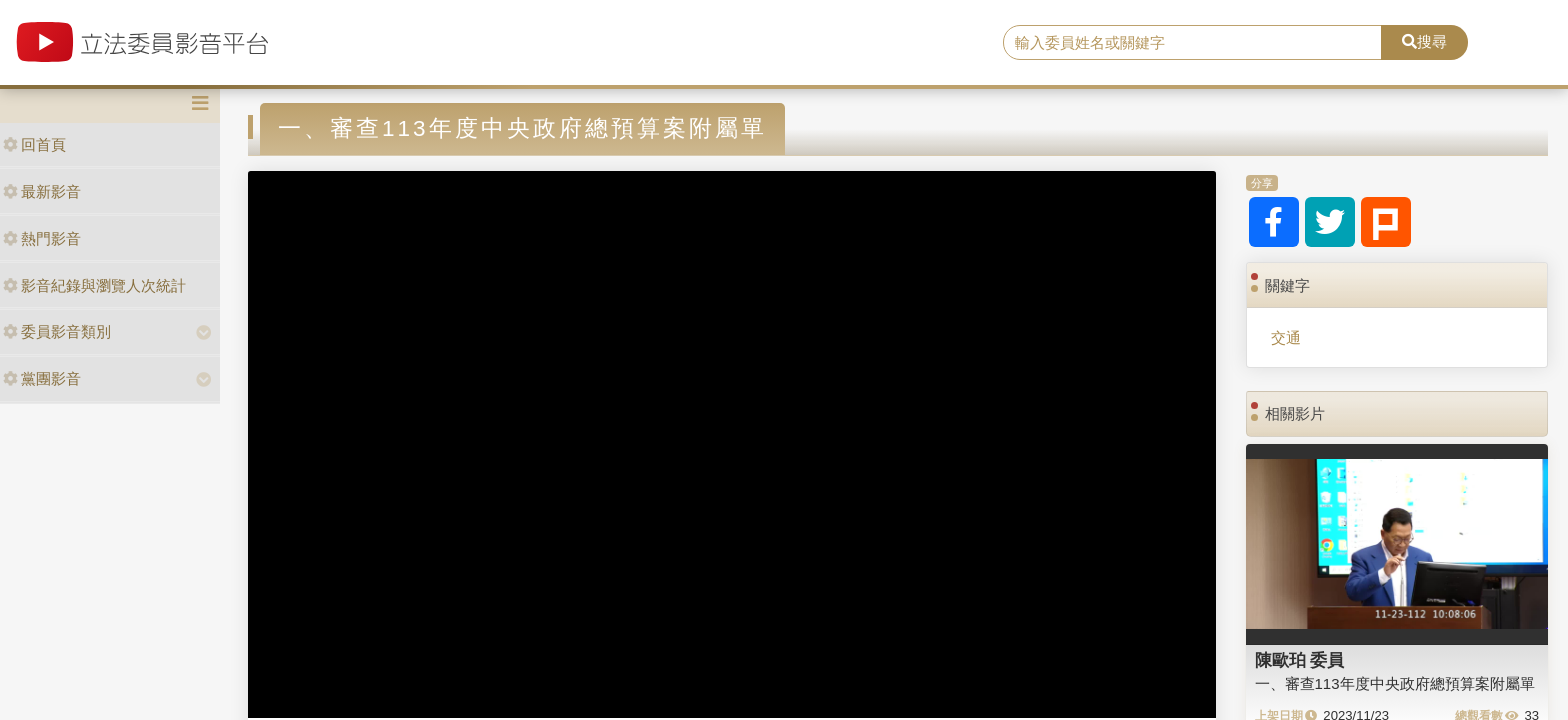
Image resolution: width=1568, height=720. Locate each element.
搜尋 (1424, 41)
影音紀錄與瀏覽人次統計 (94, 285)
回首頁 (34, 144)
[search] (1193, 43)
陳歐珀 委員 (1300, 660)
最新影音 (42, 191)
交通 (1286, 337)
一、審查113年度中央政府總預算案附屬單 (1395, 683)
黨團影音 (42, 378)
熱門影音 (42, 238)
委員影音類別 (57, 331)
